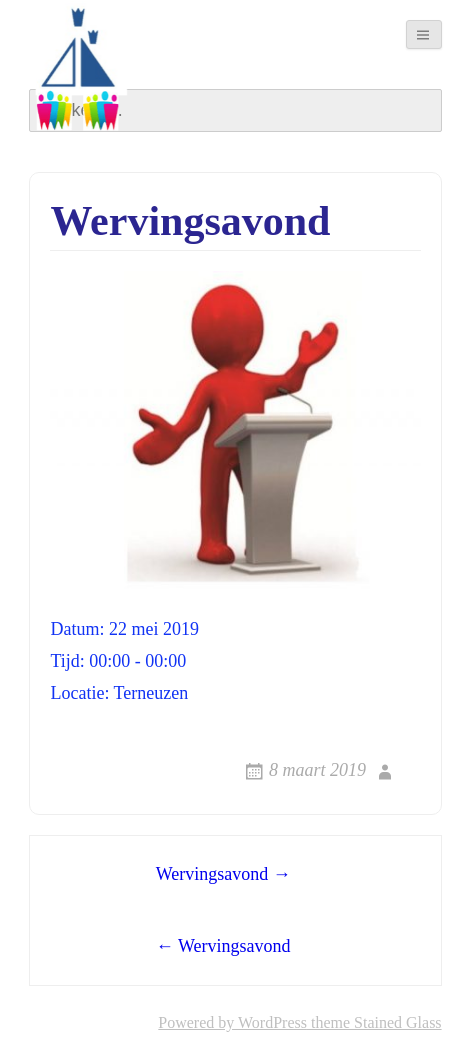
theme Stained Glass (374, 1022)
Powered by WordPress (232, 1022)
